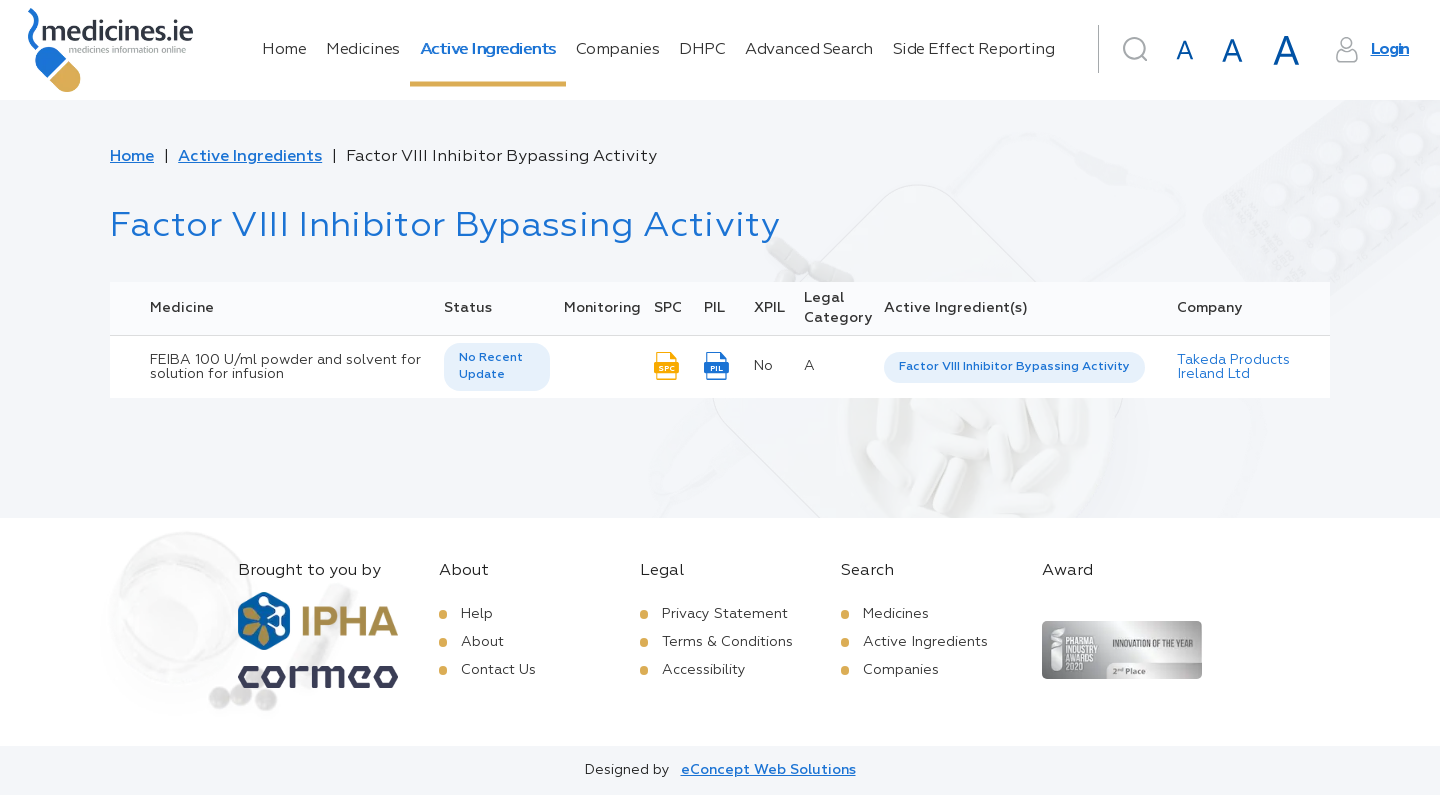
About (482, 642)
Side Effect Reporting (974, 50)
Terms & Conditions (727, 642)
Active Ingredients (488, 50)
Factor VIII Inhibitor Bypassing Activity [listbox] (1014, 367)
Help (477, 614)
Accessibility (704, 670)
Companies (618, 50)
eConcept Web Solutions (768, 770)
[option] (1014, 367)
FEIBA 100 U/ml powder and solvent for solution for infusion (285, 367)
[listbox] (497, 367)
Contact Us (498, 670)
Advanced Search (809, 50)
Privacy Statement (725, 614)
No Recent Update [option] (491, 366)
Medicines (363, 50)
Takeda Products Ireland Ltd (1233, 367)
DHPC (702, 50)
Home (284, 50)
